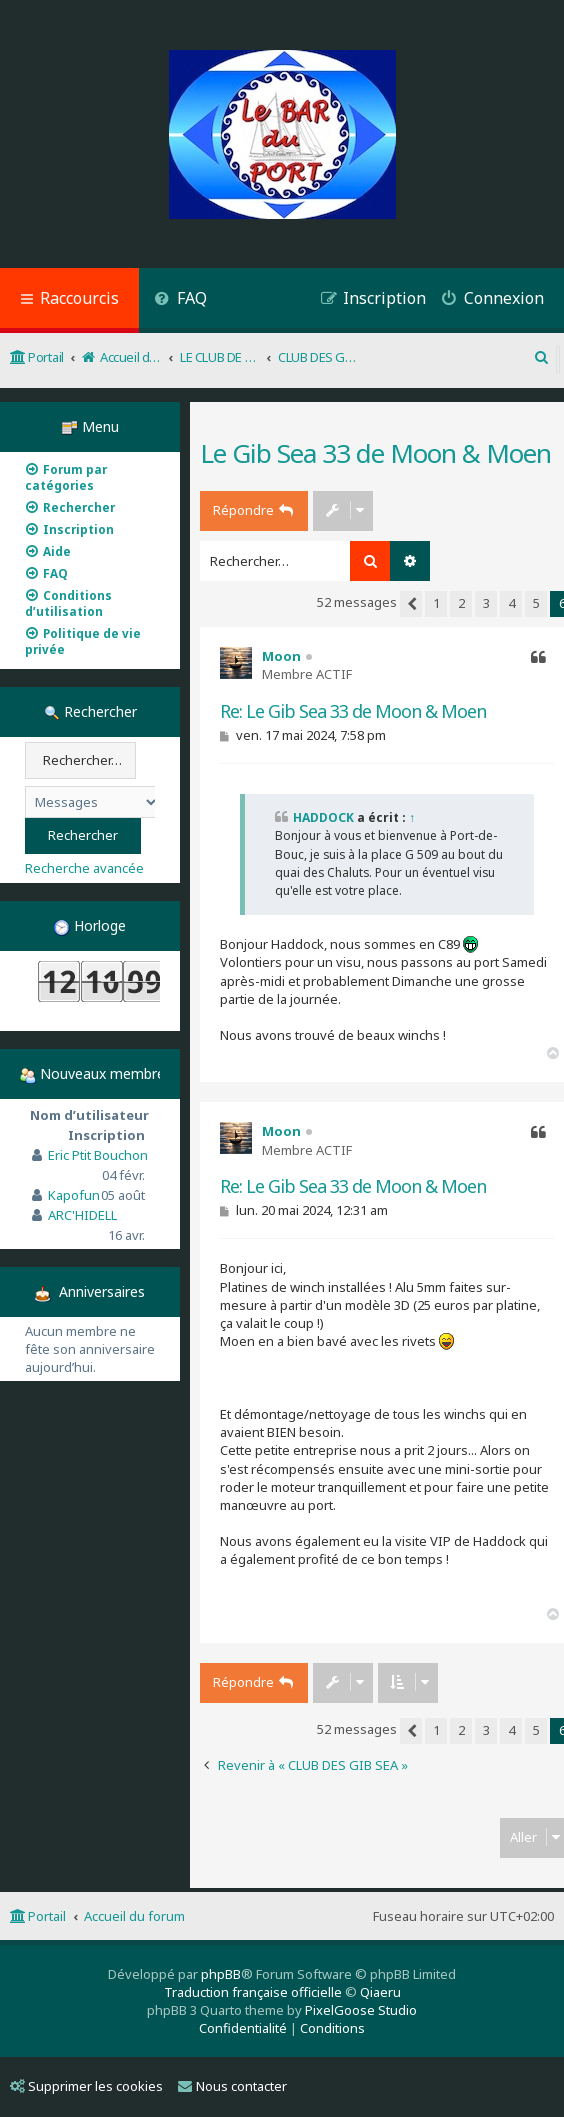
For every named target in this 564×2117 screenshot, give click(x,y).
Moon (281, 656)
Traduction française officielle (253, 1992)
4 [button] (511, 603)
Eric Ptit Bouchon (98, 1155)
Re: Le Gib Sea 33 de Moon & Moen (353, 711)
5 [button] (536, 603)
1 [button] (436, 603)
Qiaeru (380, 1992)
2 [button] (461, 603)
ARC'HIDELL (82, 1215)
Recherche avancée (84, 868)
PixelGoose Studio (361, 2010)
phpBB (221, 1974)
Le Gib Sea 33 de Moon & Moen (375, 453)
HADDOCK (323, 817)
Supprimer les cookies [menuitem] (86, 2086)
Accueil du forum (134, 1916)
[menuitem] (180, 300)
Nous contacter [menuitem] (232, 2086)
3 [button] (486, 603)
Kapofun (74, 1195)
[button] (411, 604)
